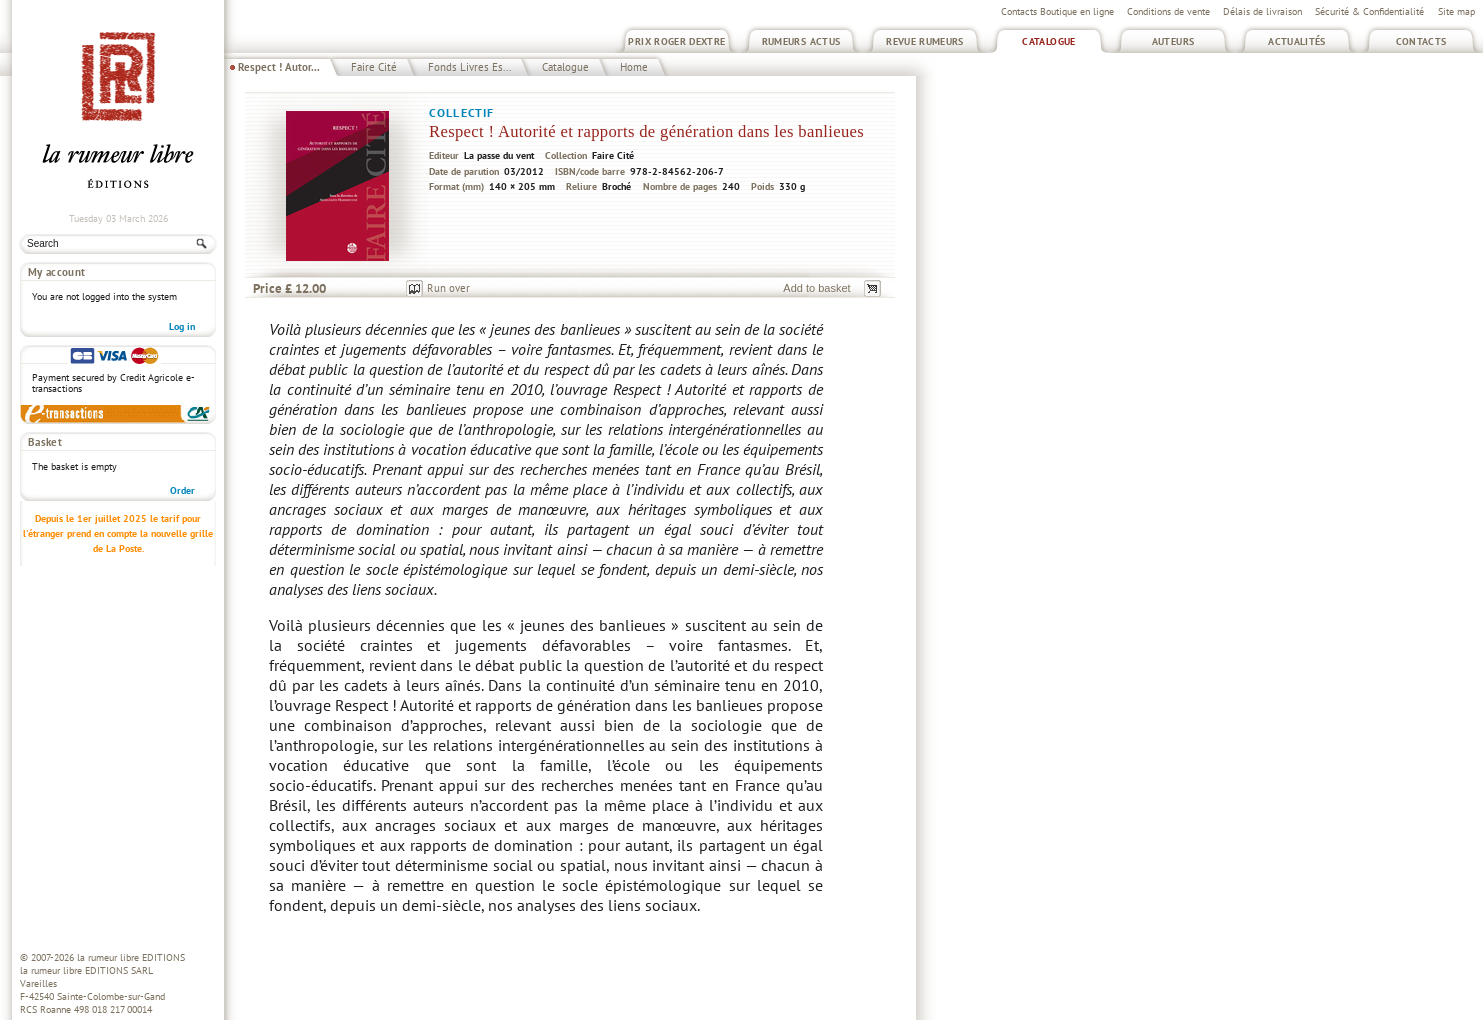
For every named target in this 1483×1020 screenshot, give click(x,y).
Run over (448, 288)
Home (634, 67)
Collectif (461, 112)
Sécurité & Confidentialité (1369, 11)
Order (182, 490)
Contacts (1421, 41)
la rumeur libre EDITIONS (131, 957)
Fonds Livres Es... (469, 67)
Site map (1456, 11)
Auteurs (1173, 41)
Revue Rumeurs (925, 41)
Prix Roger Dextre (676, 41)
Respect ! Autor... (279, 67)
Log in (182, 326)
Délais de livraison (1262, 11)
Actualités (1297, 41)
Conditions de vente (1168, 11)
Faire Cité (374, 67)
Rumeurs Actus (801, 41)
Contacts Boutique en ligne (1057, 11)
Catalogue (1048, 41)
